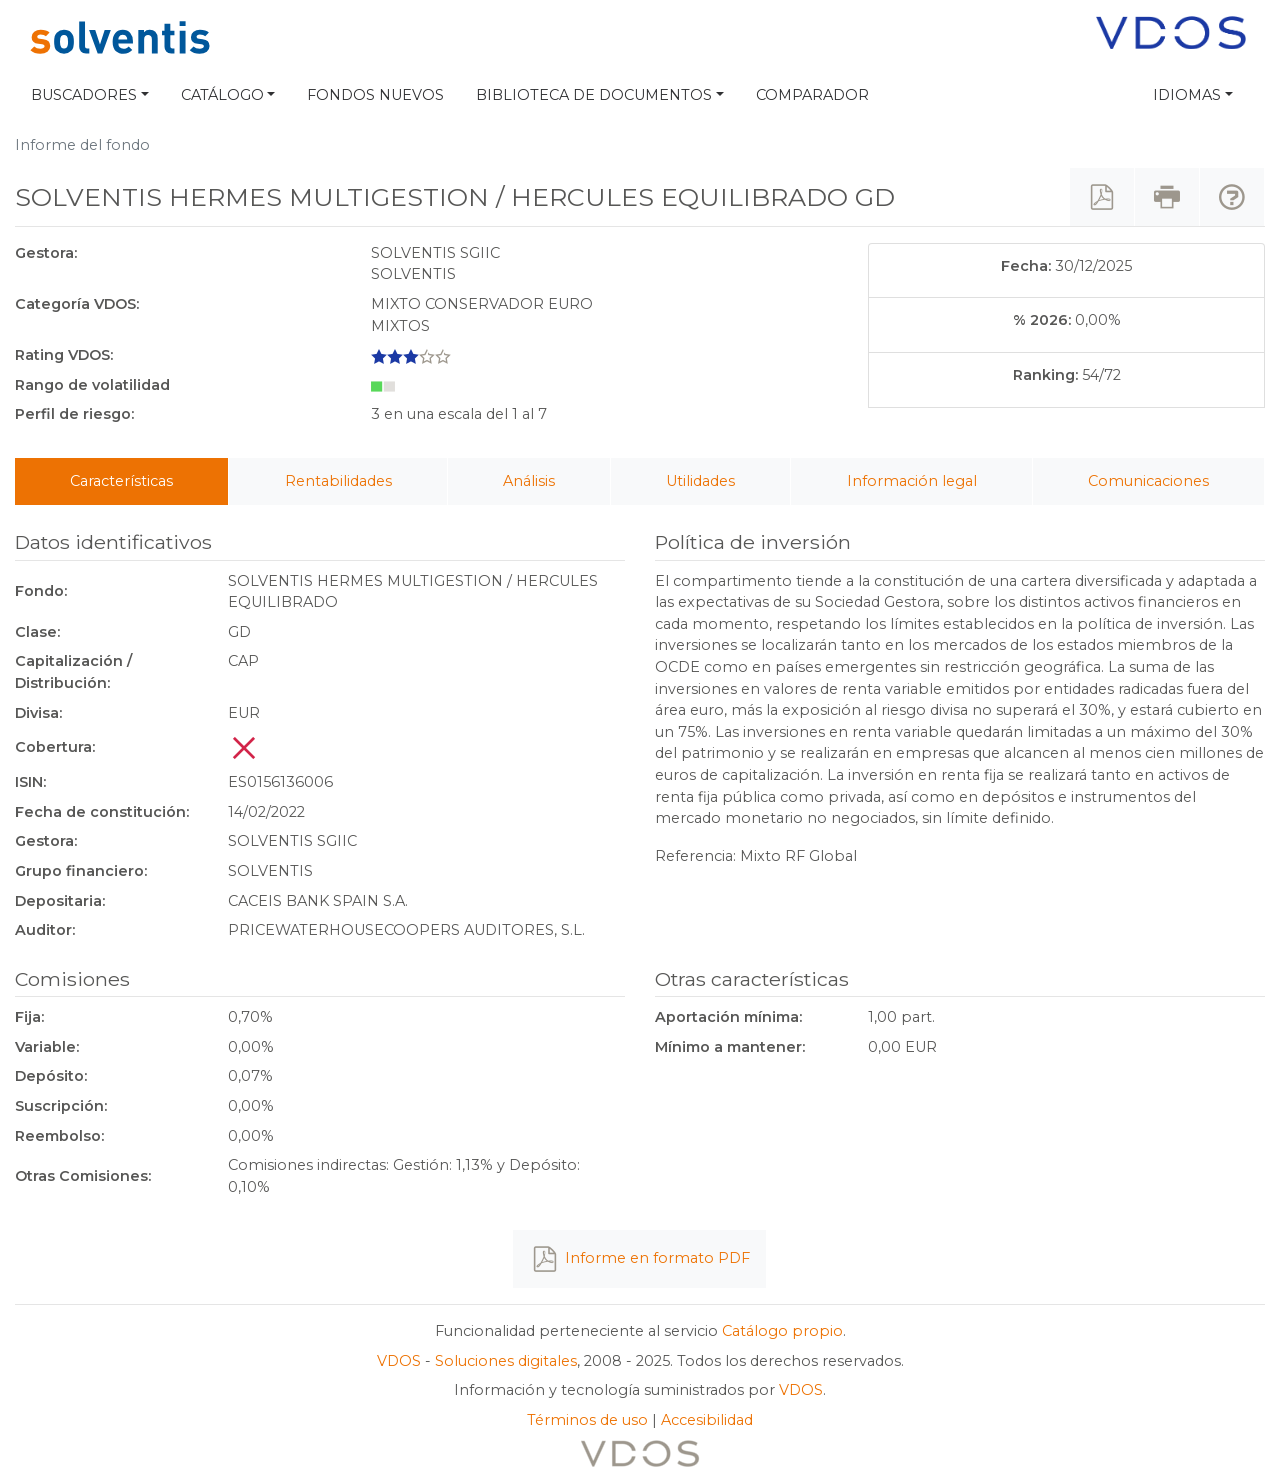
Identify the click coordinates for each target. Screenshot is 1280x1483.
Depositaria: (60, 901)
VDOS (399, 1361)
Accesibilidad (707, 1420)
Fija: (29, 1017)
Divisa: (38, 713)
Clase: (37, 632)
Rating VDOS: (64, 355)
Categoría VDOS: (77, 304)
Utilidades (700, 481)
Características (121, 481)
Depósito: (51, 1076)
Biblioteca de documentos (594, 95)
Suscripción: (61, 1106)
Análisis (529, 481)
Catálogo (222, 95)
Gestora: (46, 253)
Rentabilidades (338, 481)
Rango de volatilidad (92, 385)
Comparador (812, 95)
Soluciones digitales (506, 1361)
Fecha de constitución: (102, 812)
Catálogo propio (782, 1331)
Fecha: (1026, 266)
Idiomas (1187, 95)
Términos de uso (587, 1420)
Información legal (912, 481)
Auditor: (45, 930)
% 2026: (1042, 320)
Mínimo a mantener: (730, 1047)
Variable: (47, 1047)
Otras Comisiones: (83, 1176)
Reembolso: (59, 1136)
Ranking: (1045, 375)
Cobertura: (55, 747)
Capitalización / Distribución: (73, 672)
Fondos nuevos (375, 95)
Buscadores (84, 95)
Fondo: (41, 591)
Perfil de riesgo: (74, 414)
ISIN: (30, 782)
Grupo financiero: (81, 871)
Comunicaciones (1148, 481)
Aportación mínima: (728, 1017)
